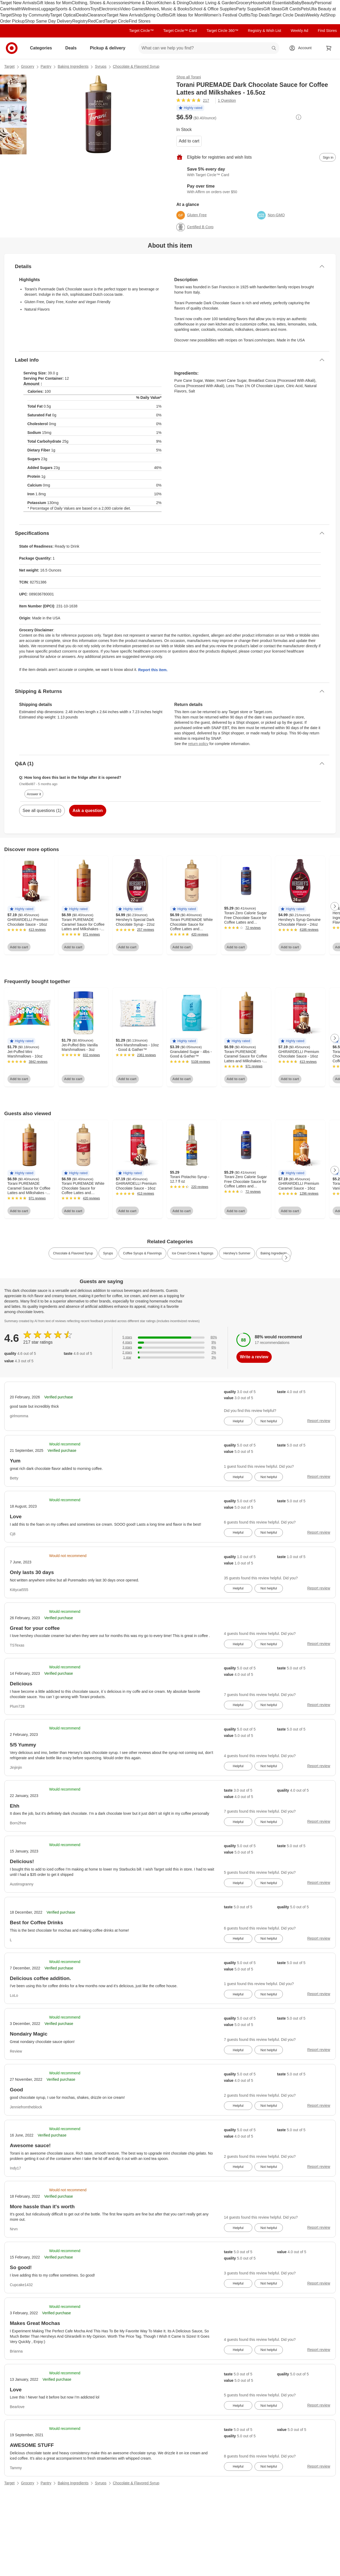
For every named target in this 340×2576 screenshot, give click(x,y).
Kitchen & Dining (173, 3)
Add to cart (189, 141)
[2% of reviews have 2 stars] (170, 1352)
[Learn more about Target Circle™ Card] (256, 172)
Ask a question (88, 810)
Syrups (101, 66)
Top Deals (260, 15)
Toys (94, 9)
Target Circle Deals (287, 15)
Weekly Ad (315, 15)
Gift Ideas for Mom (54, 3)
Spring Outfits (156, 15)
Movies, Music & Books (167, 9)
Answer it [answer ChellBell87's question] (34, 794)
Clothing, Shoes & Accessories (100, 3)
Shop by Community (31, 15)
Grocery (243, 3)
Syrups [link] (108, 1253)
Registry (80, 21)
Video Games (133, 9)
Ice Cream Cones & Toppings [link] (192, 1253)
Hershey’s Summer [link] (236, 1253)
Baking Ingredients (73, 66)
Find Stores (140, 21)
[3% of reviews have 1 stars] (170, 1357)
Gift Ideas (273, 9)
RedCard (96, 21)
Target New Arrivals (18, 3)
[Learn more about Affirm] (256, 189)
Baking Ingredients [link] (274, 1253)
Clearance (97, 15)
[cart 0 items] (329, 48)
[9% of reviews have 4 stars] (170, 1342)
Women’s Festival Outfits (227, 15)
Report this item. (152, 670)
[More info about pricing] (298, 117)
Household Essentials (271, 3)
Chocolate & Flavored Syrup (136, 66)
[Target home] (11, 48)
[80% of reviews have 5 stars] (170, 1337)
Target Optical (63, 15)
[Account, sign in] (302, 48)
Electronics (109, 9)
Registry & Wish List (264, 30)
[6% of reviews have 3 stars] (170, 1347)
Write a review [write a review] (254, 1357)
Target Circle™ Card (180, 30)
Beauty (308, 3)
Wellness (30, 9)
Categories (43, 48)
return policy (198, 744)
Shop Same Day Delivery (48, 21)
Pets (305, 9)
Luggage (47, 9)
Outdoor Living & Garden (212, 3)
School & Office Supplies (212, 9)
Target (9, 66)
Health (15, 9)
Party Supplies (250, 9)
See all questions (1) (42, 810)
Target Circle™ (141, 30)
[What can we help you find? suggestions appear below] (208, 48)
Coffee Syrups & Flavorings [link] (142, 1253)
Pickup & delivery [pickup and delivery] (109, 48)
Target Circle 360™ (222, 30)
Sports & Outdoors (72, 9)
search (274, 48)
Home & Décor (143, 3)
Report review (318, 1421)
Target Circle (117, 21)
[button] (190, 108)
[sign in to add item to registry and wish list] (327, 157)
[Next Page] (334, 906)
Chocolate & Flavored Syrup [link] (73, 1253)
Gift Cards (291, 9)
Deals (81, 15)
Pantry (46, 66)
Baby (296, 3)
